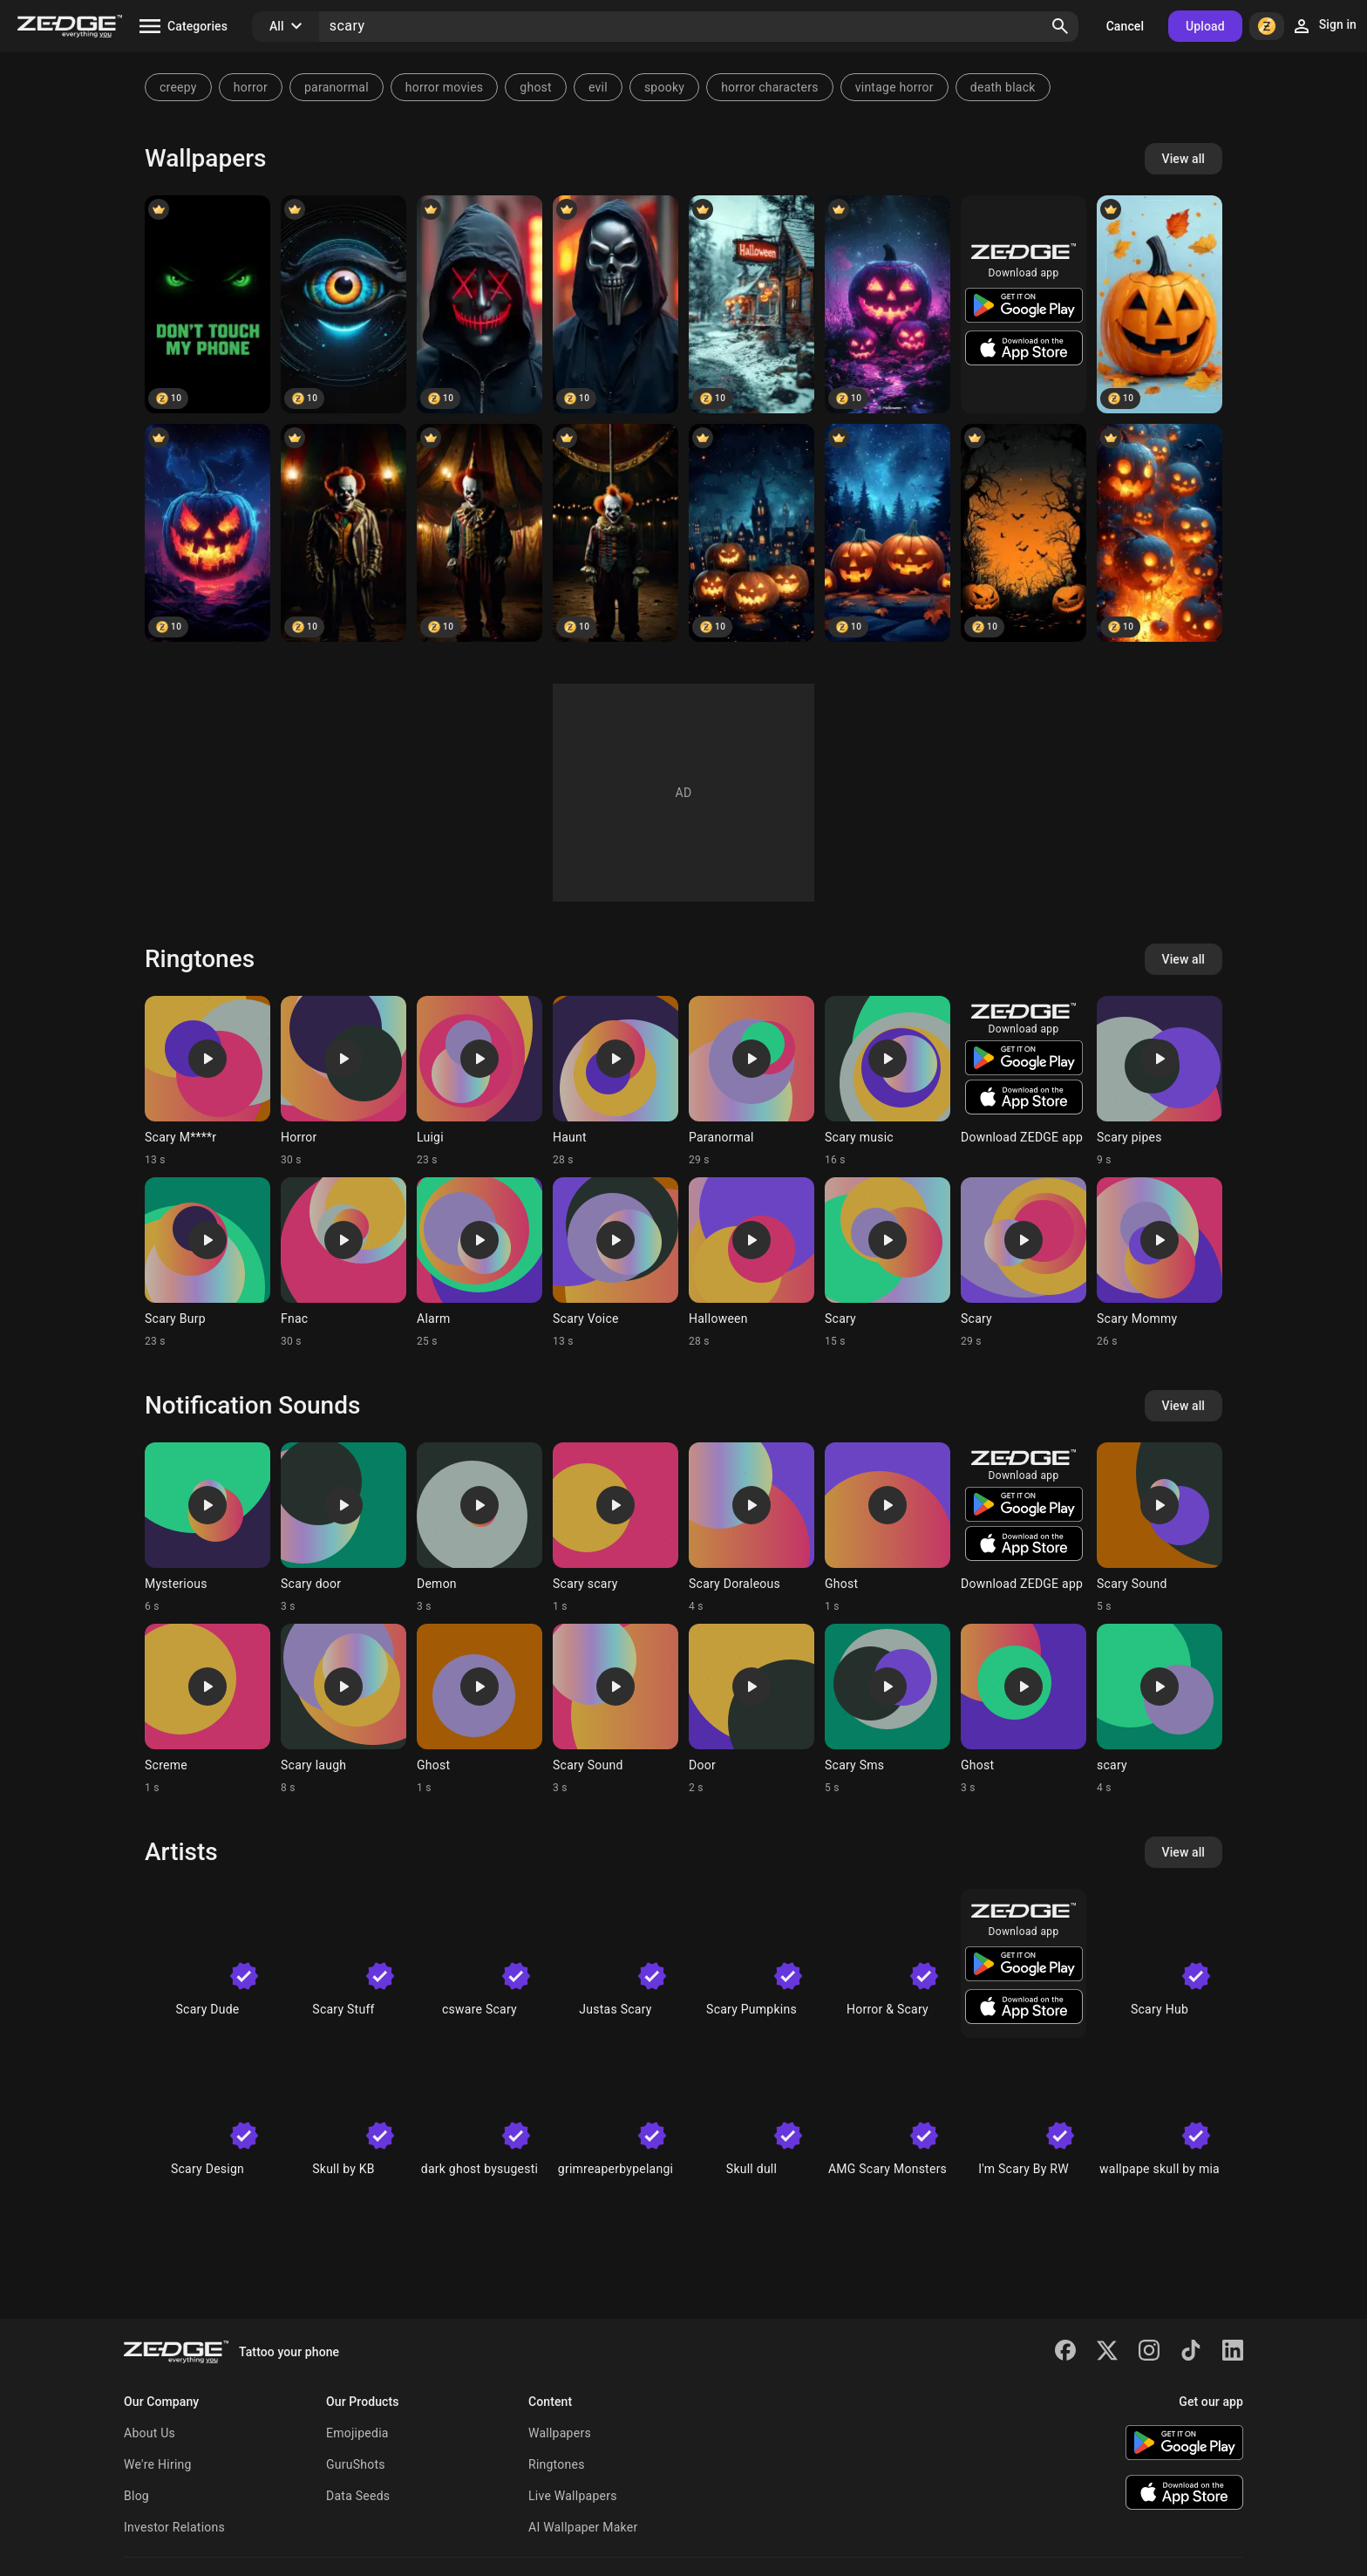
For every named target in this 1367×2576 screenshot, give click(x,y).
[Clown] (343, 533)
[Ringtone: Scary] (887, 1262)
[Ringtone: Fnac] (343, 1262)
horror (251, 87)
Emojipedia (357, 2433)
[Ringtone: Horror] (343, 1081)
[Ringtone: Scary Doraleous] (751, 1527)
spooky (664, 87)
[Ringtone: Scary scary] (615, 1527)
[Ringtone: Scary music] (887, 1081)
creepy (178, 87)
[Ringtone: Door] (751, 1709)
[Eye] (343, 304)
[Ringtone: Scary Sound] (1159, 1527)
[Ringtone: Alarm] (479, 1262)
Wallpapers (559, 2433)
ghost (536, 87)
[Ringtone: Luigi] (479, 1081)
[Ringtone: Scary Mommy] (1159, 1262)
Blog (136, 2496)
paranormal (336, 87)
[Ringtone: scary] (1159, 1709)
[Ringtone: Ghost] (887, 1527)
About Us (149, 2433)
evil (598, 87)
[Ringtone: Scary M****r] (207, 1081)
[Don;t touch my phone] (207, 304)
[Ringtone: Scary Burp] (207, 1262)
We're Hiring (158, 2464)
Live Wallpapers (572, 2496)
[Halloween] (751, 304)
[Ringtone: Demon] (479, 1527)
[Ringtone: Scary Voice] (615, 1262)
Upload (1205, 26)
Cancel (1125, 26)
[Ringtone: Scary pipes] (1159, 1081)
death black (1003, 87)
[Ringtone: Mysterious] (207, 1527)
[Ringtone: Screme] (207, 1709)
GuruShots (355, 2464)
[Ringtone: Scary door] (343, 1527)
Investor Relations (174, 2527)
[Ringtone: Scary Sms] (887, 1709)
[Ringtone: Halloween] (751, 1262)
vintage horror (894, 87)
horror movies (444, 87)
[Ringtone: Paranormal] (751, 1081)
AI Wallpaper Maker (582, 2527)
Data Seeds (358, 2496)
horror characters (770, 87)
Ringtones (556, 2464)
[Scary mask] (479, 304)
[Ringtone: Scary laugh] (343, 1709)
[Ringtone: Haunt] (615, 1081)
